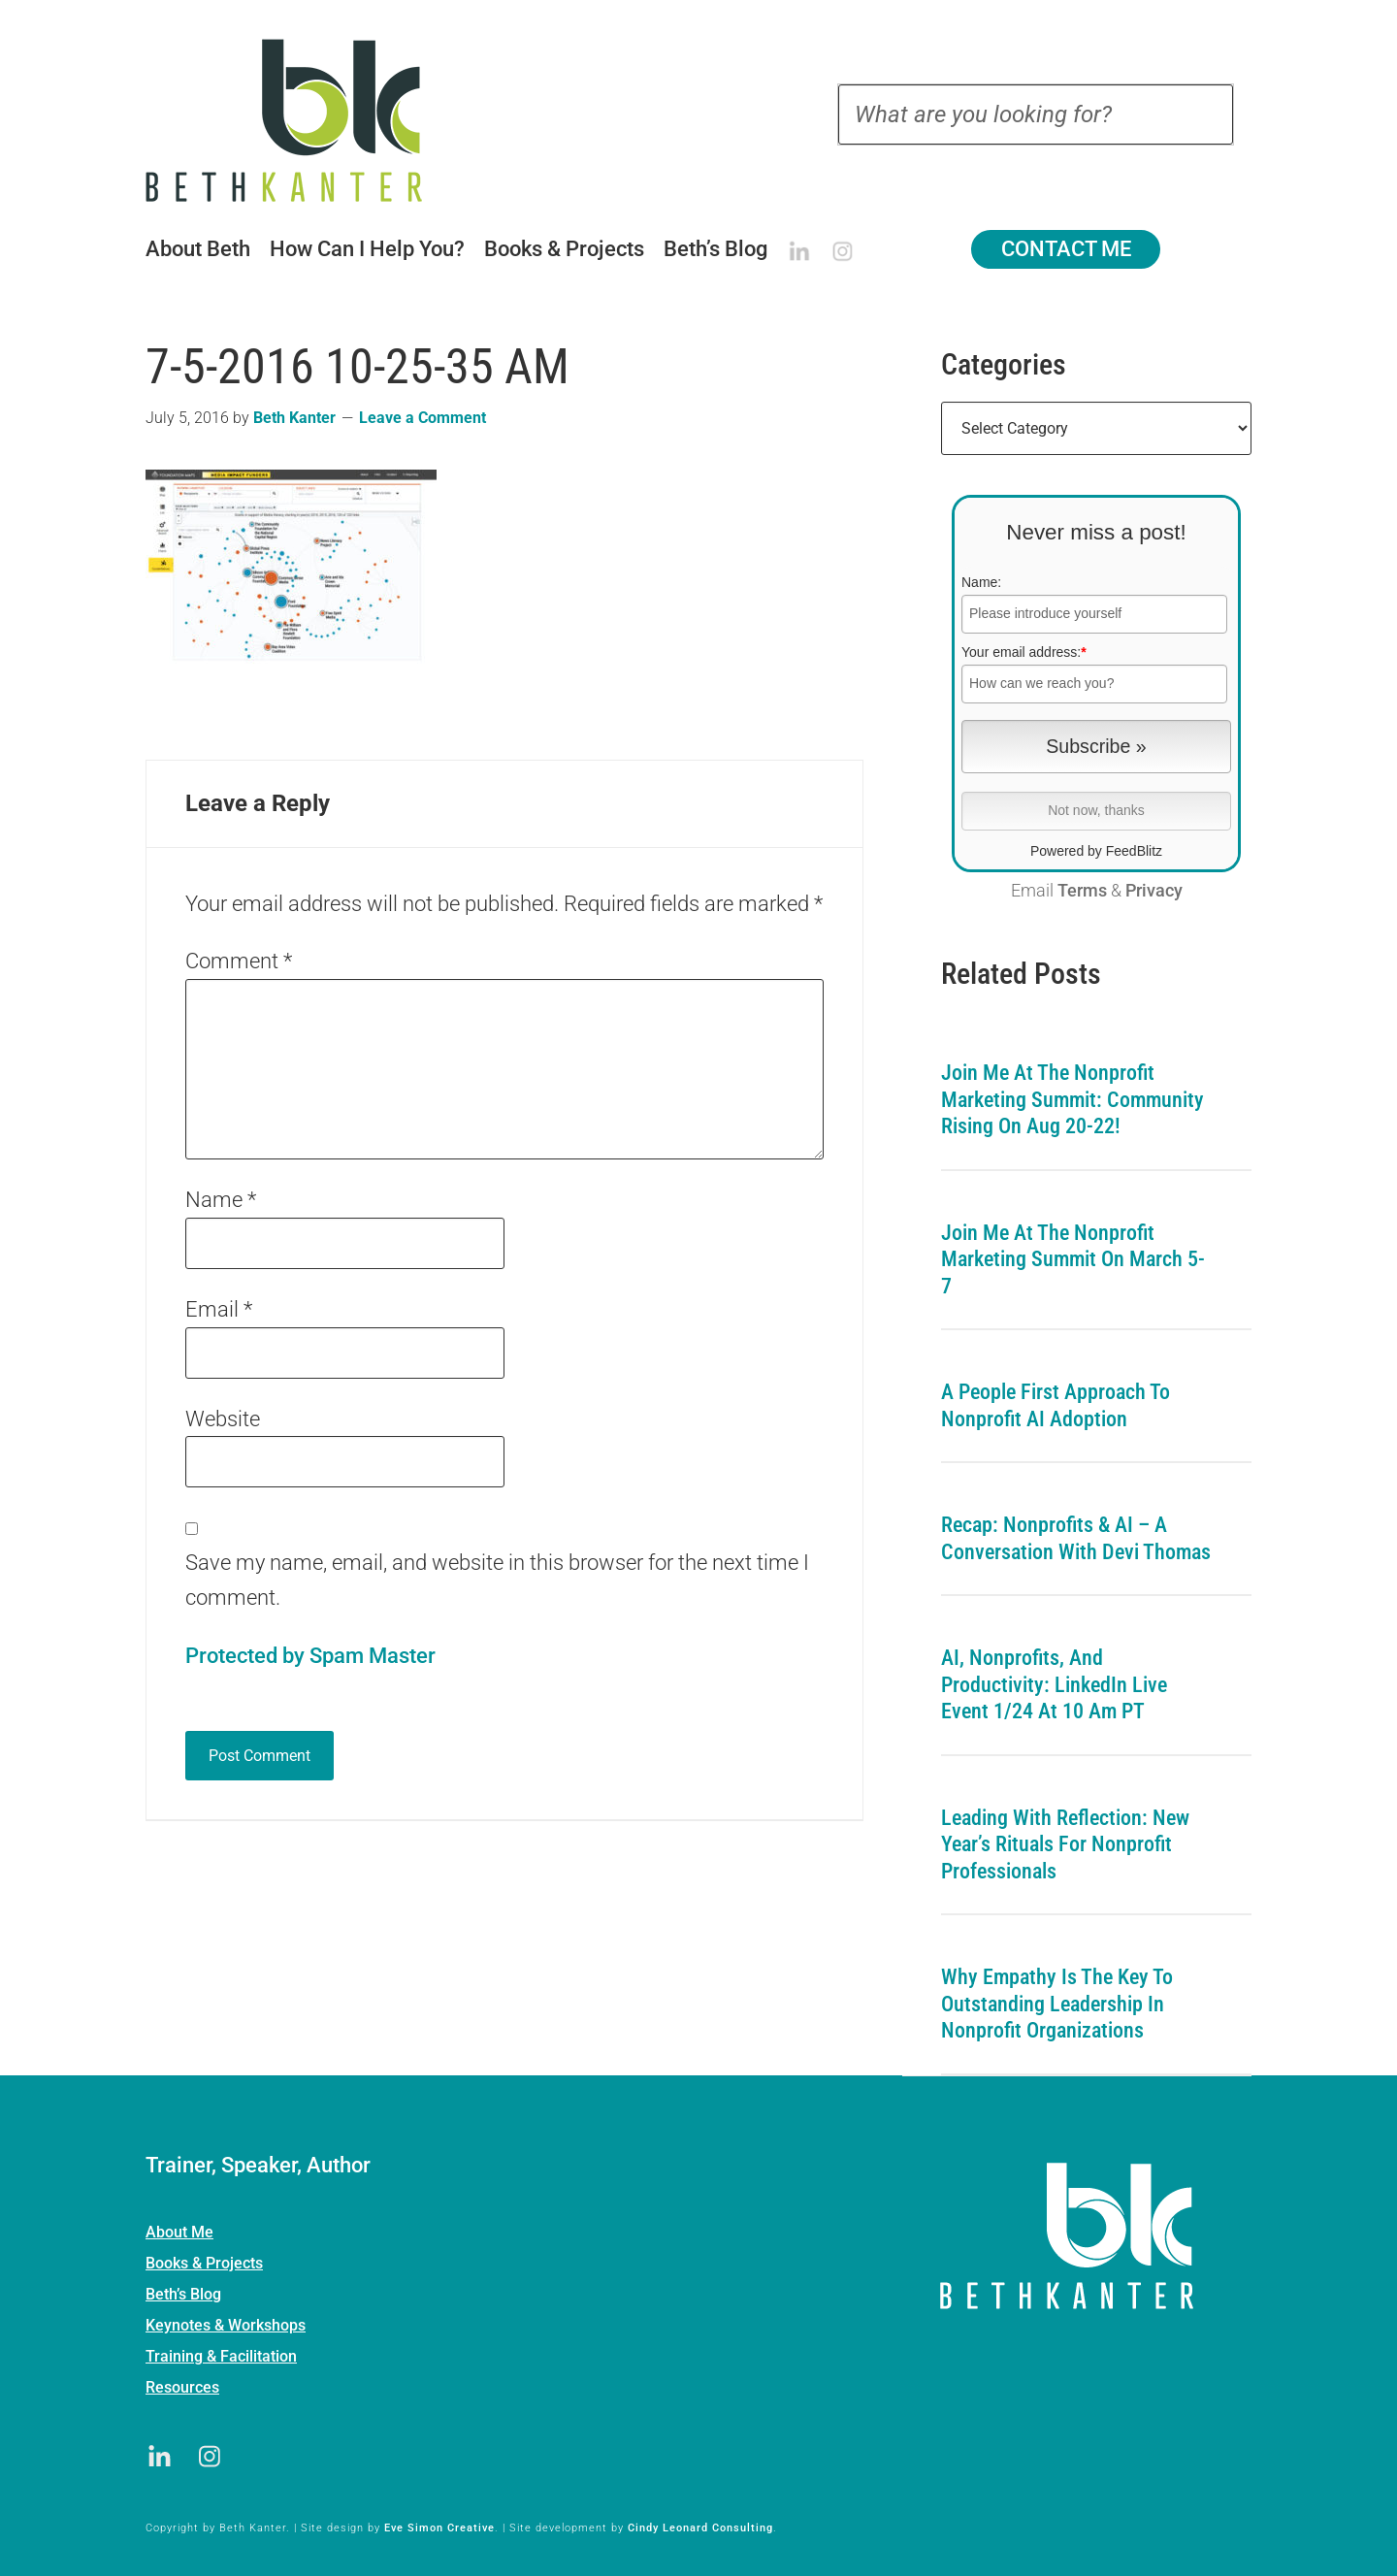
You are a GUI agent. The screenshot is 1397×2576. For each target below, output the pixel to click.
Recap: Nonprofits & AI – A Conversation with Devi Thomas (1076, 1538)
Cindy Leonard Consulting (700, 2528)
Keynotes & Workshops (226, 2325)
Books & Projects (204, 2263)
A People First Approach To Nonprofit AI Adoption (1055, 1405)
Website (222, 1419)
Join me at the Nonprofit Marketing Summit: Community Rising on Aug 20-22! (1072, 1099)
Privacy (1154, 890)
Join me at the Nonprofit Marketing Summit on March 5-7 (1073, 1259)
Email (218, 1309)
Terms (1082, 890)
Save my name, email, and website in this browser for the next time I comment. (497, 1580)
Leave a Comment (422, 417)
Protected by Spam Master (310, 1656)
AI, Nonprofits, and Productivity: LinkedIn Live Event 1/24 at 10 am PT (1054, 1684)
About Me (179, 2232)
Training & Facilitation (221, 2356)
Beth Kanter (308, 120)
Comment (238, 961)
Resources (182, 2387)
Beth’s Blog (183, 2294)
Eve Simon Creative (439, 2528)
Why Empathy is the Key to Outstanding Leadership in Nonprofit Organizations (1057, 2003)
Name (220, 1200)
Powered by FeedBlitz (1096, 851)
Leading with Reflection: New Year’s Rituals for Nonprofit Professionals (1065, 1844)
